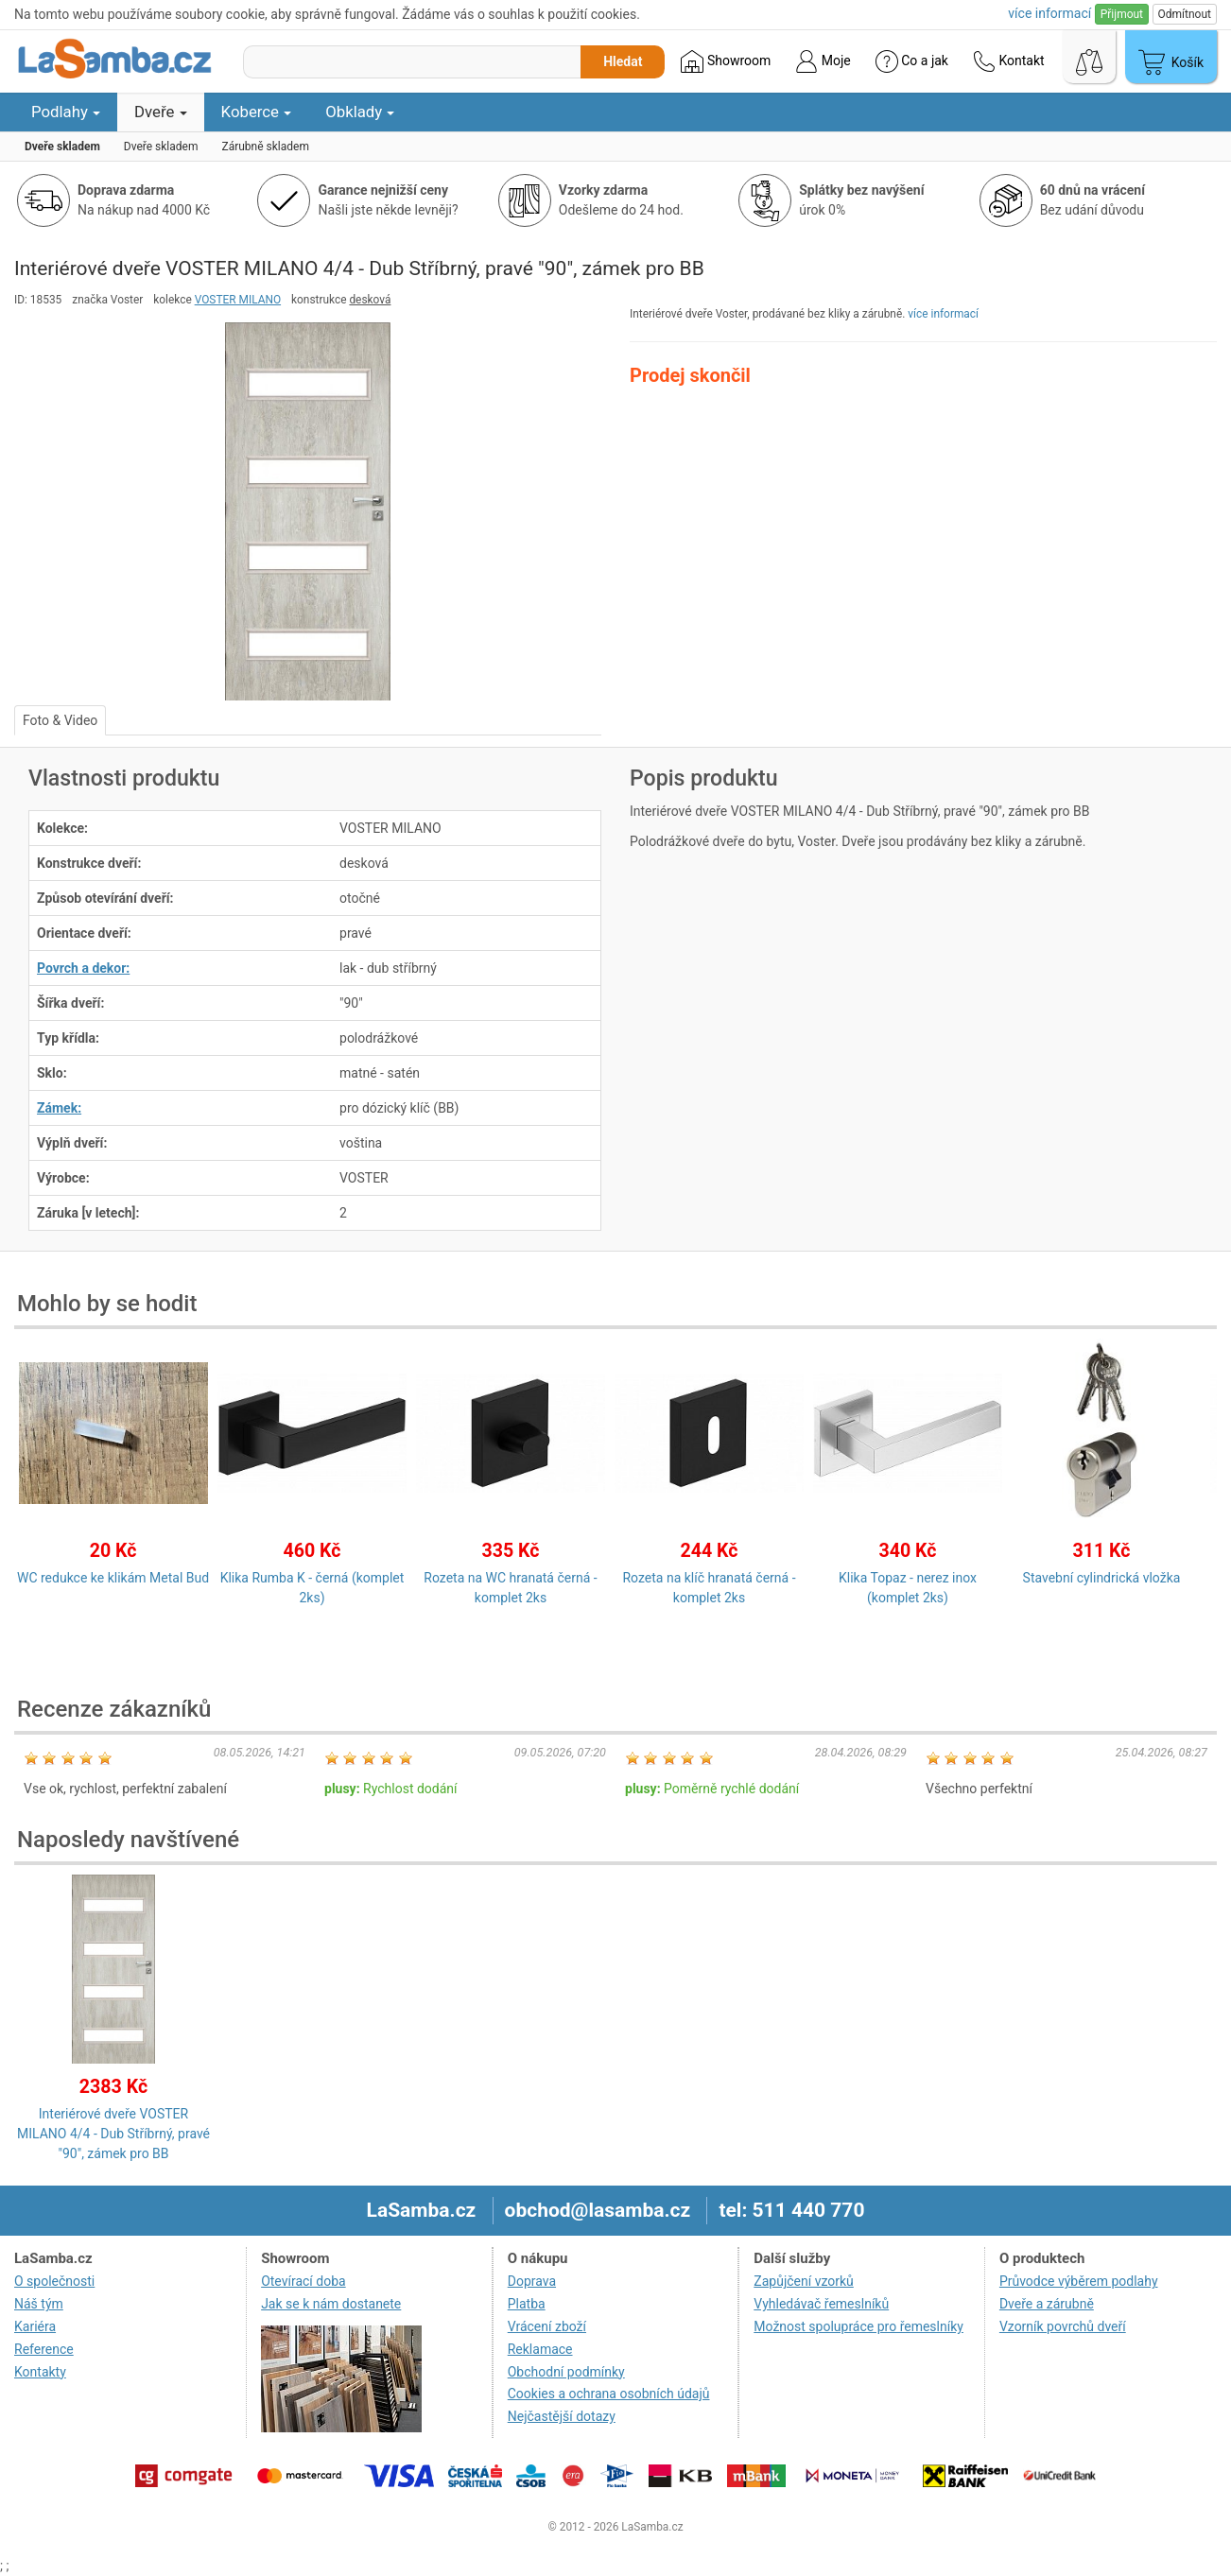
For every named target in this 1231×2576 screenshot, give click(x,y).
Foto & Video (60, 720)
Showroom (726, 61)
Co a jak (912, 61)
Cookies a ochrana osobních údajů (609, 2393)
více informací (943, 313)
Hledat (622, 61)
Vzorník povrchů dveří (1062, 2326)
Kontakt (1009, 61)
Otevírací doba (303, 2281)
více (1049, 13)
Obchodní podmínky (566, 2371)
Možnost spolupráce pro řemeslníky (858, 2326)
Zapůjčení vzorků (804, 2281)
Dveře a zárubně (1046, 2303)
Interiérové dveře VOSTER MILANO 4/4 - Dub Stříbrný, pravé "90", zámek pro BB (113, 2133)
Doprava (532, 2281)
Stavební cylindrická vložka (1102, 1577)
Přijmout (1122, 14)
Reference (44, 2349)
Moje (822, 61)
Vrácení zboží (547, 2326)
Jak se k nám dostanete (331, 2303)
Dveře (160, 111)
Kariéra (35, 2326)
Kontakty (40, 2371)
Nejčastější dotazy (562, 2416)
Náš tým (38, 2303)
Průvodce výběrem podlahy (1078, 2281)
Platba (527, 2303)
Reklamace (540, 2349)
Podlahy (65, 111)
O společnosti (54, 2281)
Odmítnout (1184, 14)
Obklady (359, 111)
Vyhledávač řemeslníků (821, 2303)
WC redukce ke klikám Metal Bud (113, 1577)
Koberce (256, 111)
